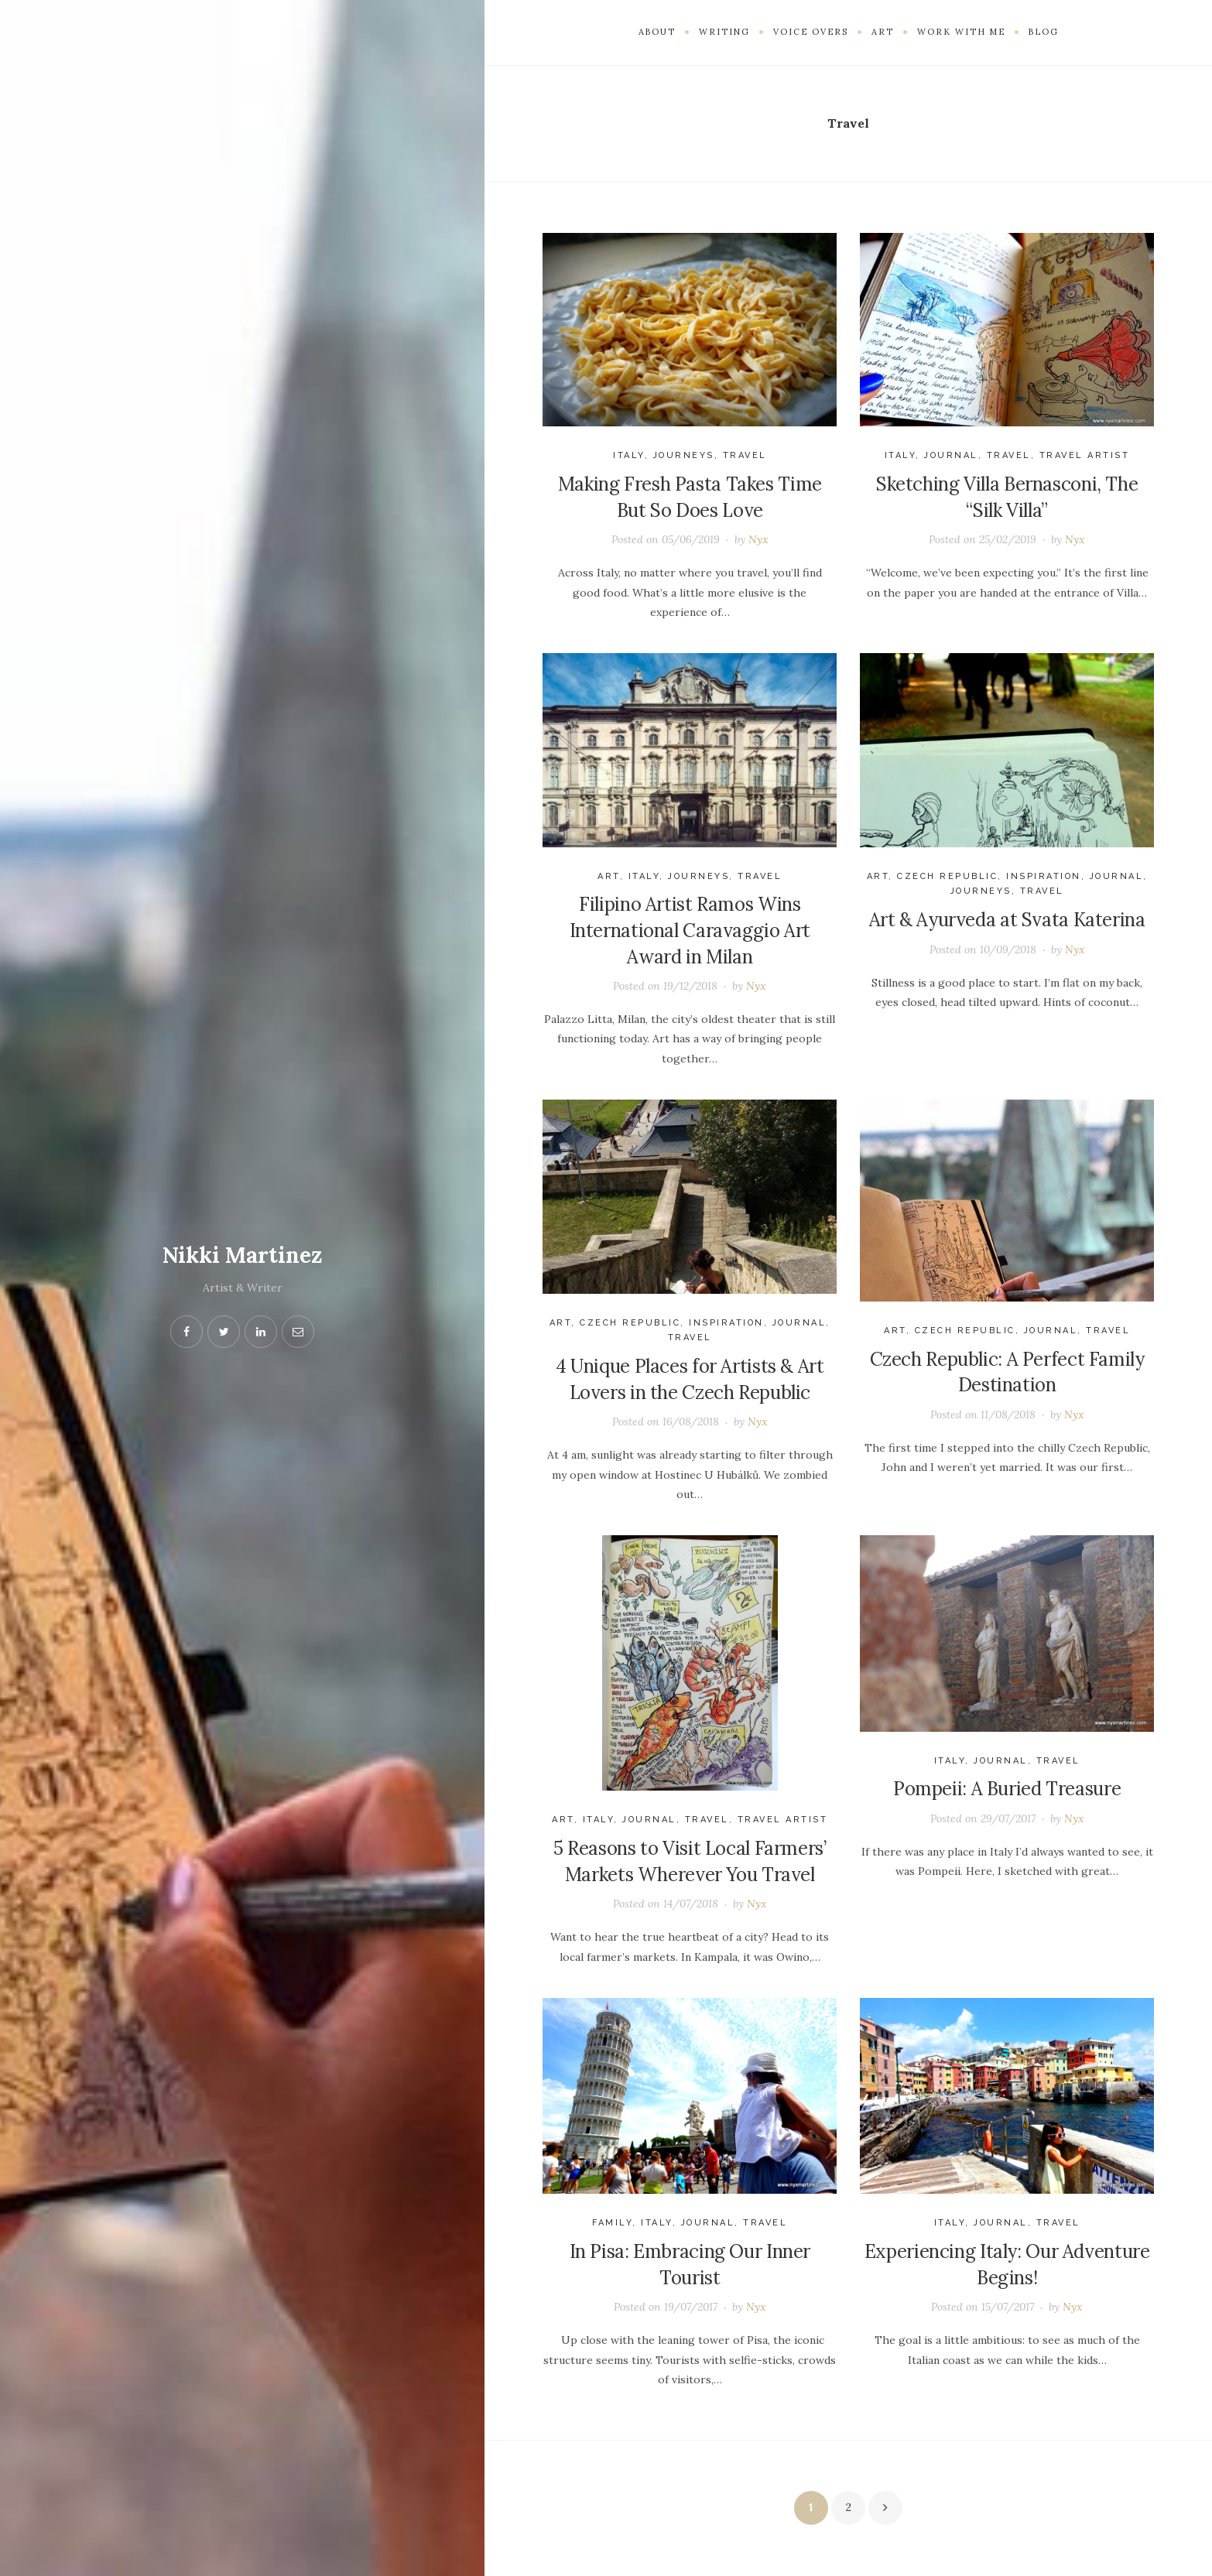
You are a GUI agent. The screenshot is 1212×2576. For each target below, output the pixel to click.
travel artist (1084, 455)
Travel (745, 455)
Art (608, 876)
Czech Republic (947, 876)
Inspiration (1043, 876)
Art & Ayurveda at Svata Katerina (1007, 920)
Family (612, 2223)
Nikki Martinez (242, 1255)
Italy (629, 455)
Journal (951, 455)
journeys (683, 455)
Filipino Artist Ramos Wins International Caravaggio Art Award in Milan (690, 930)
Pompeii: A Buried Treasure (1007, 1789)
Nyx (758, 539)
